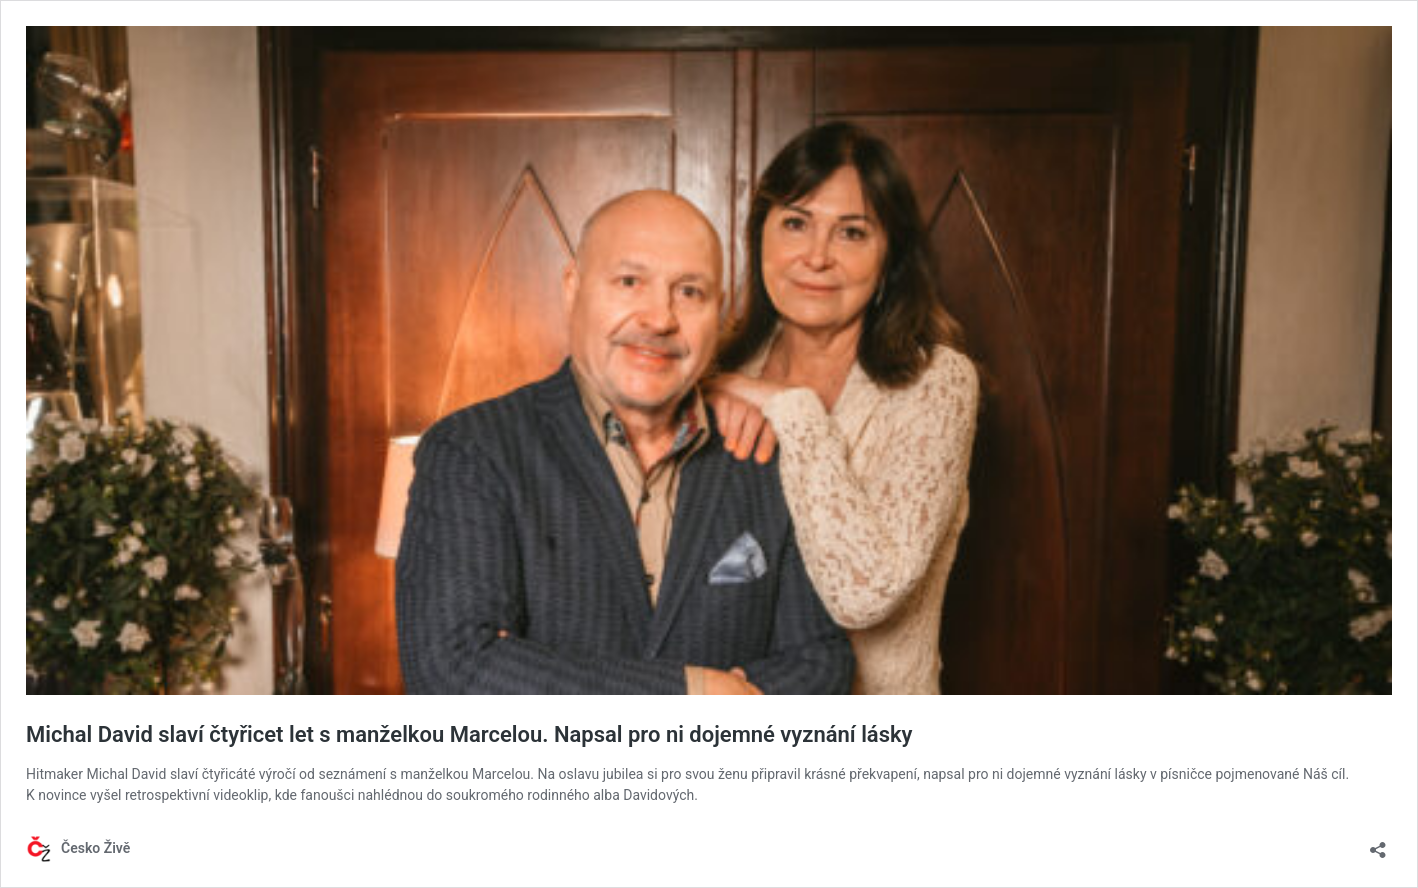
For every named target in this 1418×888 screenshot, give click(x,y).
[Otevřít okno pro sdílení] (1378, 843)
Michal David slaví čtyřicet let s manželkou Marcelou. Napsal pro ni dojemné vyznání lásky (469, 734)
